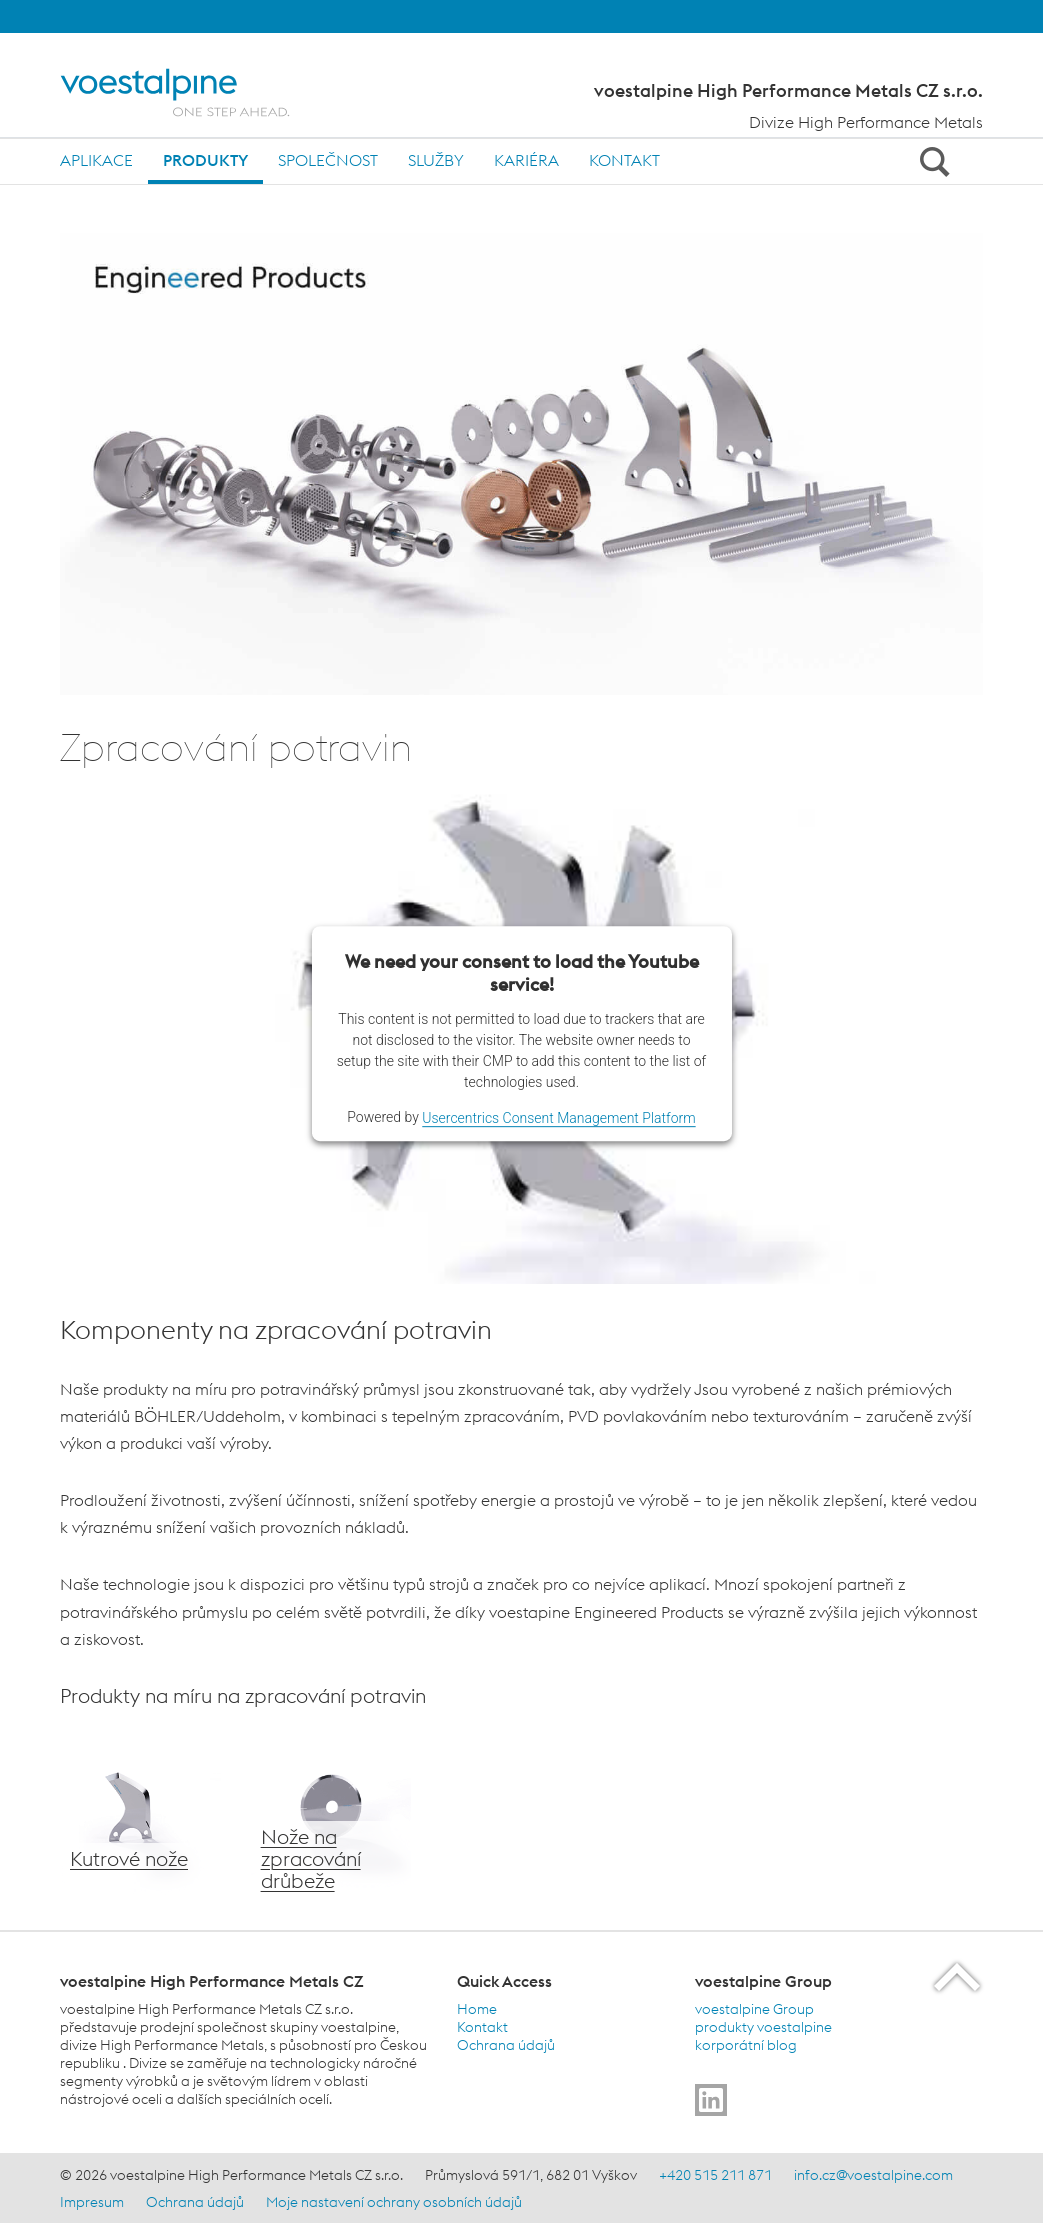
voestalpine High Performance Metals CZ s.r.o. (788, 91)
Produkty (205, 160)
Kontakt (624, 160)
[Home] (192, 92)
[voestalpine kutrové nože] (140, 1819)
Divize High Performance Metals (866, 122)
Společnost (328, 160)
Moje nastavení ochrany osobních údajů (394, 2202)
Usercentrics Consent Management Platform (558, 1118)
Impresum (92, 2202)
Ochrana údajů (506, 2045)
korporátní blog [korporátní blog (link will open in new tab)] (746, 2045)
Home (477, 2009)
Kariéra (526, 160)
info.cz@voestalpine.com (873, 2175)
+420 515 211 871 (715, 2175)
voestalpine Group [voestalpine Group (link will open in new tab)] (754, 2009)
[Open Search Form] (931, 161)
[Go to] (711, 2100)
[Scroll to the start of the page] (958, 1976)
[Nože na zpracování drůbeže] (331, 1819)
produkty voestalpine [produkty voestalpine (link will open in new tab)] (763, 2027)
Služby (436, 160)
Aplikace (96, 160)
